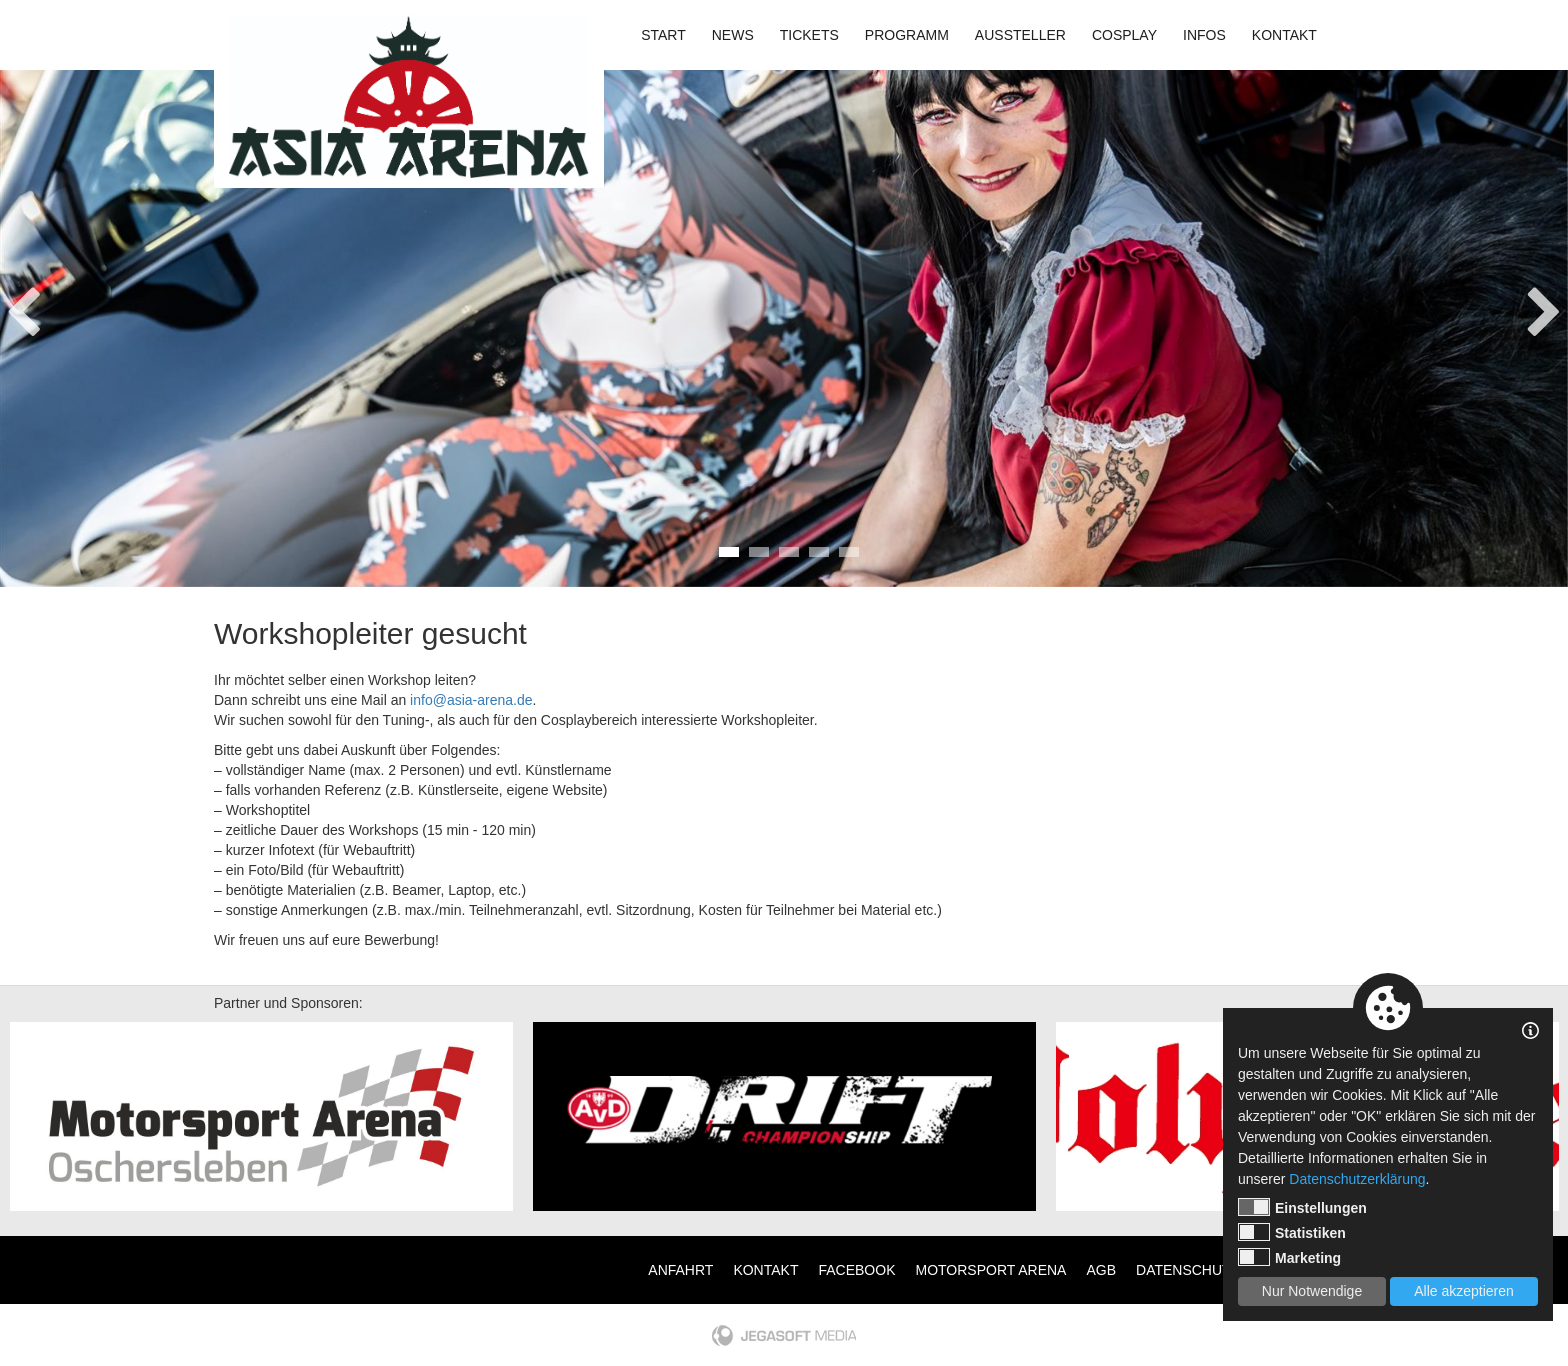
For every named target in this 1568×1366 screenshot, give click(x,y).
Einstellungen (1302, 1207)
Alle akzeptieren (1464, 1291)
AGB (1101, 1270)
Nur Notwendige (1312, 1291)
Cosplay (1124, 35)
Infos (1204, 35)
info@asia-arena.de (471, 700)
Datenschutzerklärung (1357, 1179)
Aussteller (1020, 35)
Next (1544, 306)
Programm (907, 35)
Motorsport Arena (991, 1270)
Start (663, 35)
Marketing (1289, 1257)
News (733, 35)
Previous (23, 306)
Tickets (809, 35)
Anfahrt (680, 1270)
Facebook (856, 1270)
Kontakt (1284, 35)
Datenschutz (1187, 1270)
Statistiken (1292, 1232)
